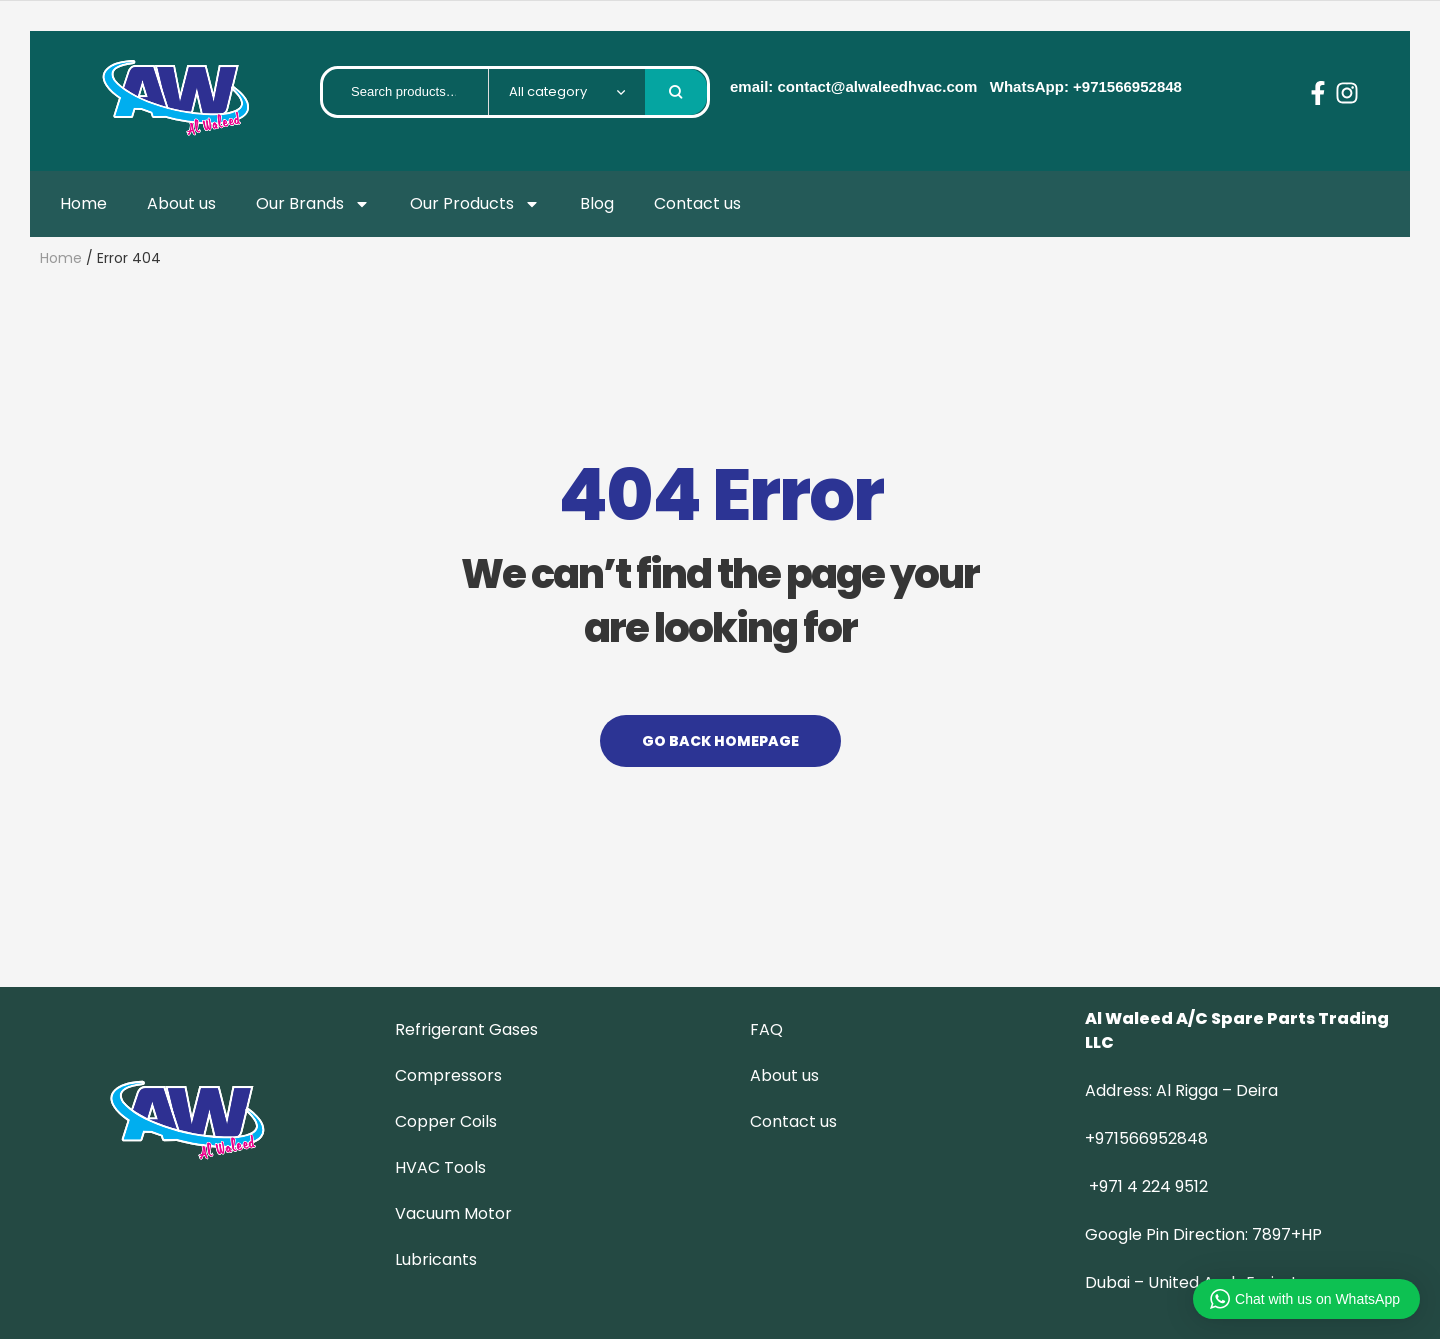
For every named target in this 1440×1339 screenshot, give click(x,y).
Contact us (697, 203)
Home (83, 203)
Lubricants (436, 1259)
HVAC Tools (440, 1167)
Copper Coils (446, 1121)
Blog (597, 203)
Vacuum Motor (453, 1213)
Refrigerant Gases (466, 1029)
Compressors (448, 1075)
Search (676, 92)
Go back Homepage (720, 741)
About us (181, 203)
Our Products (475, 204)
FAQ (766, 1029)
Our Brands (313, 204)
